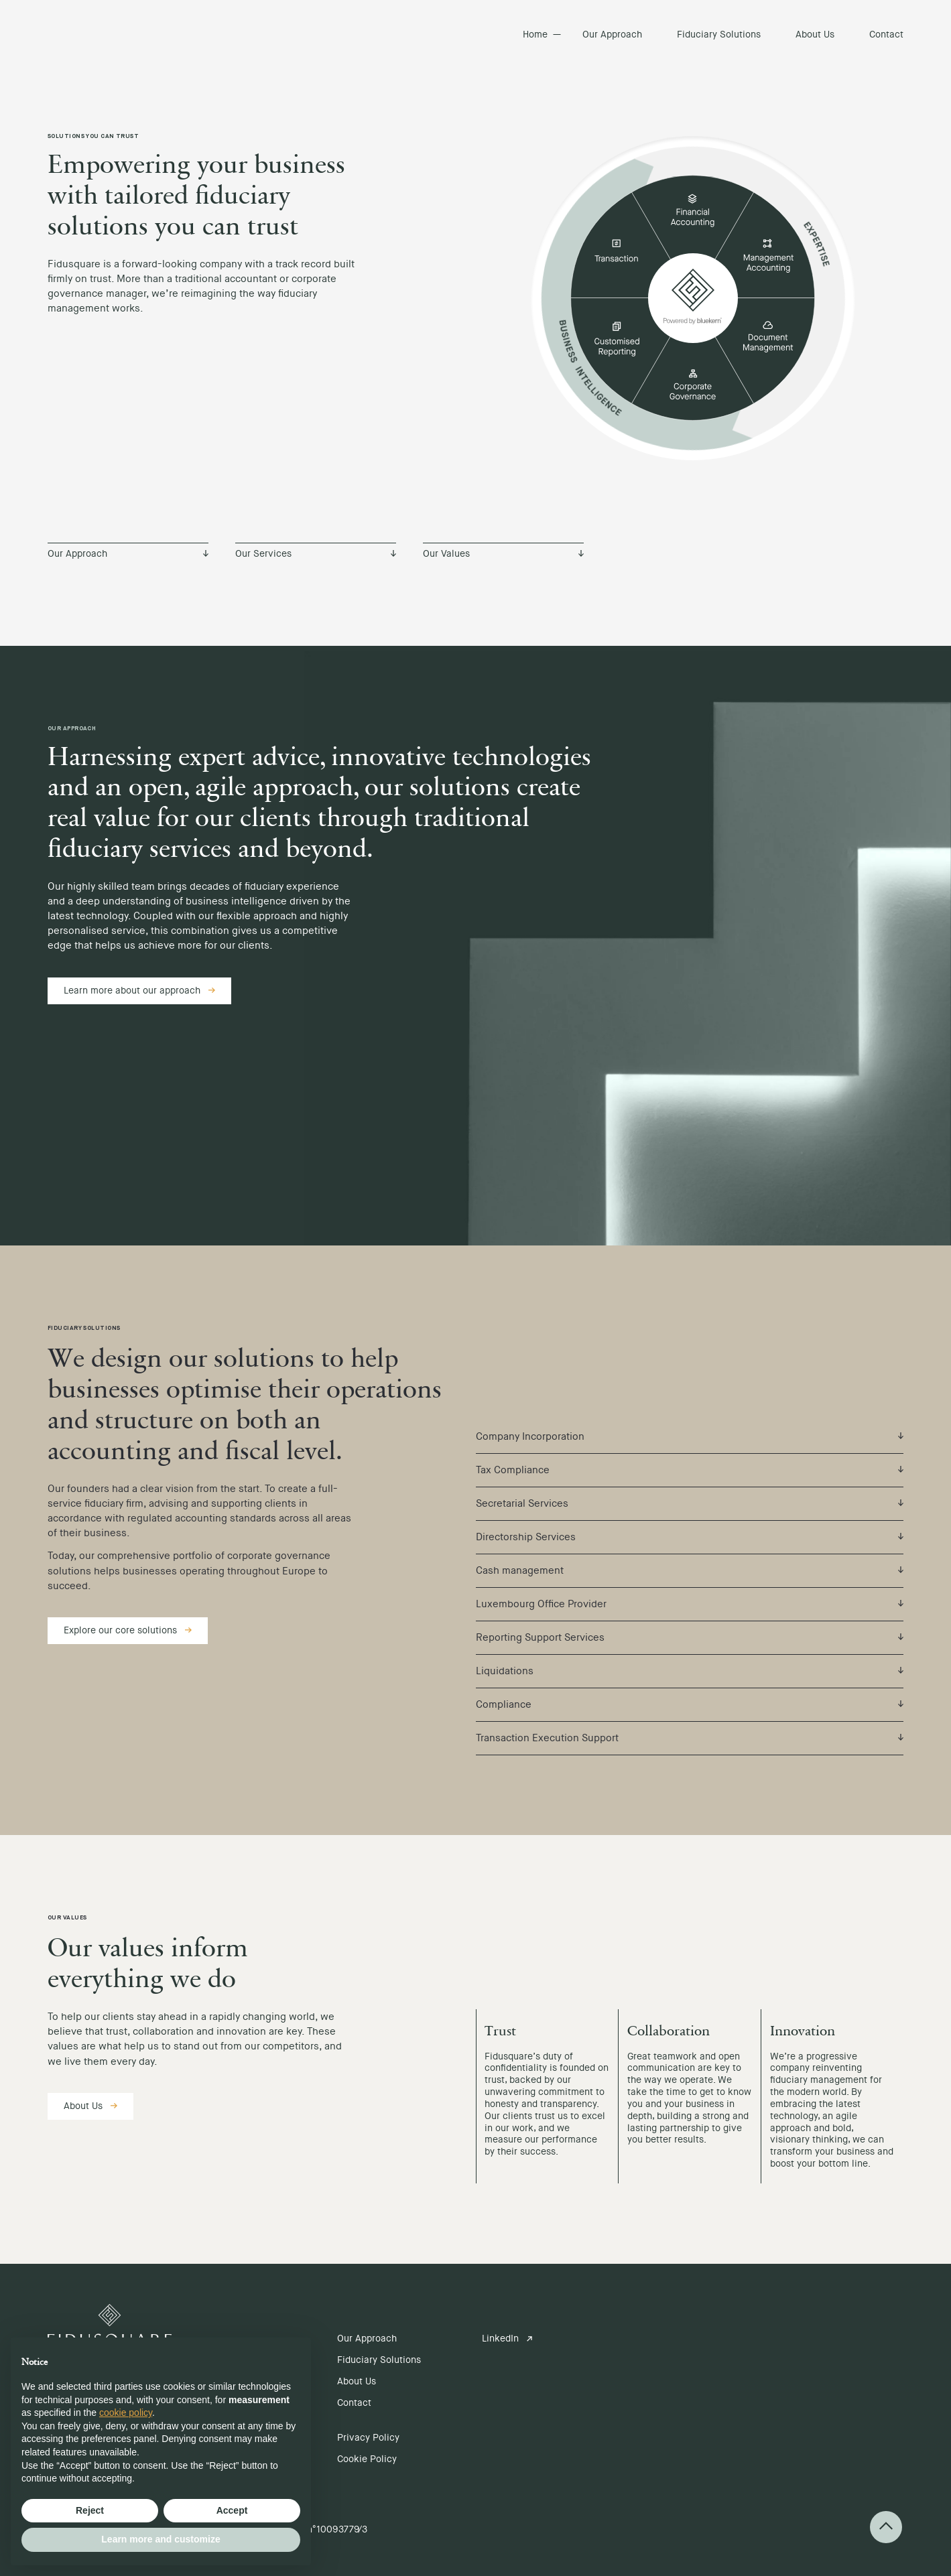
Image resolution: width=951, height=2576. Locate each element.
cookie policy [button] (125, 2412)
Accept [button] (232, 2510)
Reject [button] (90, 2510)
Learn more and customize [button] (160, 2539)
